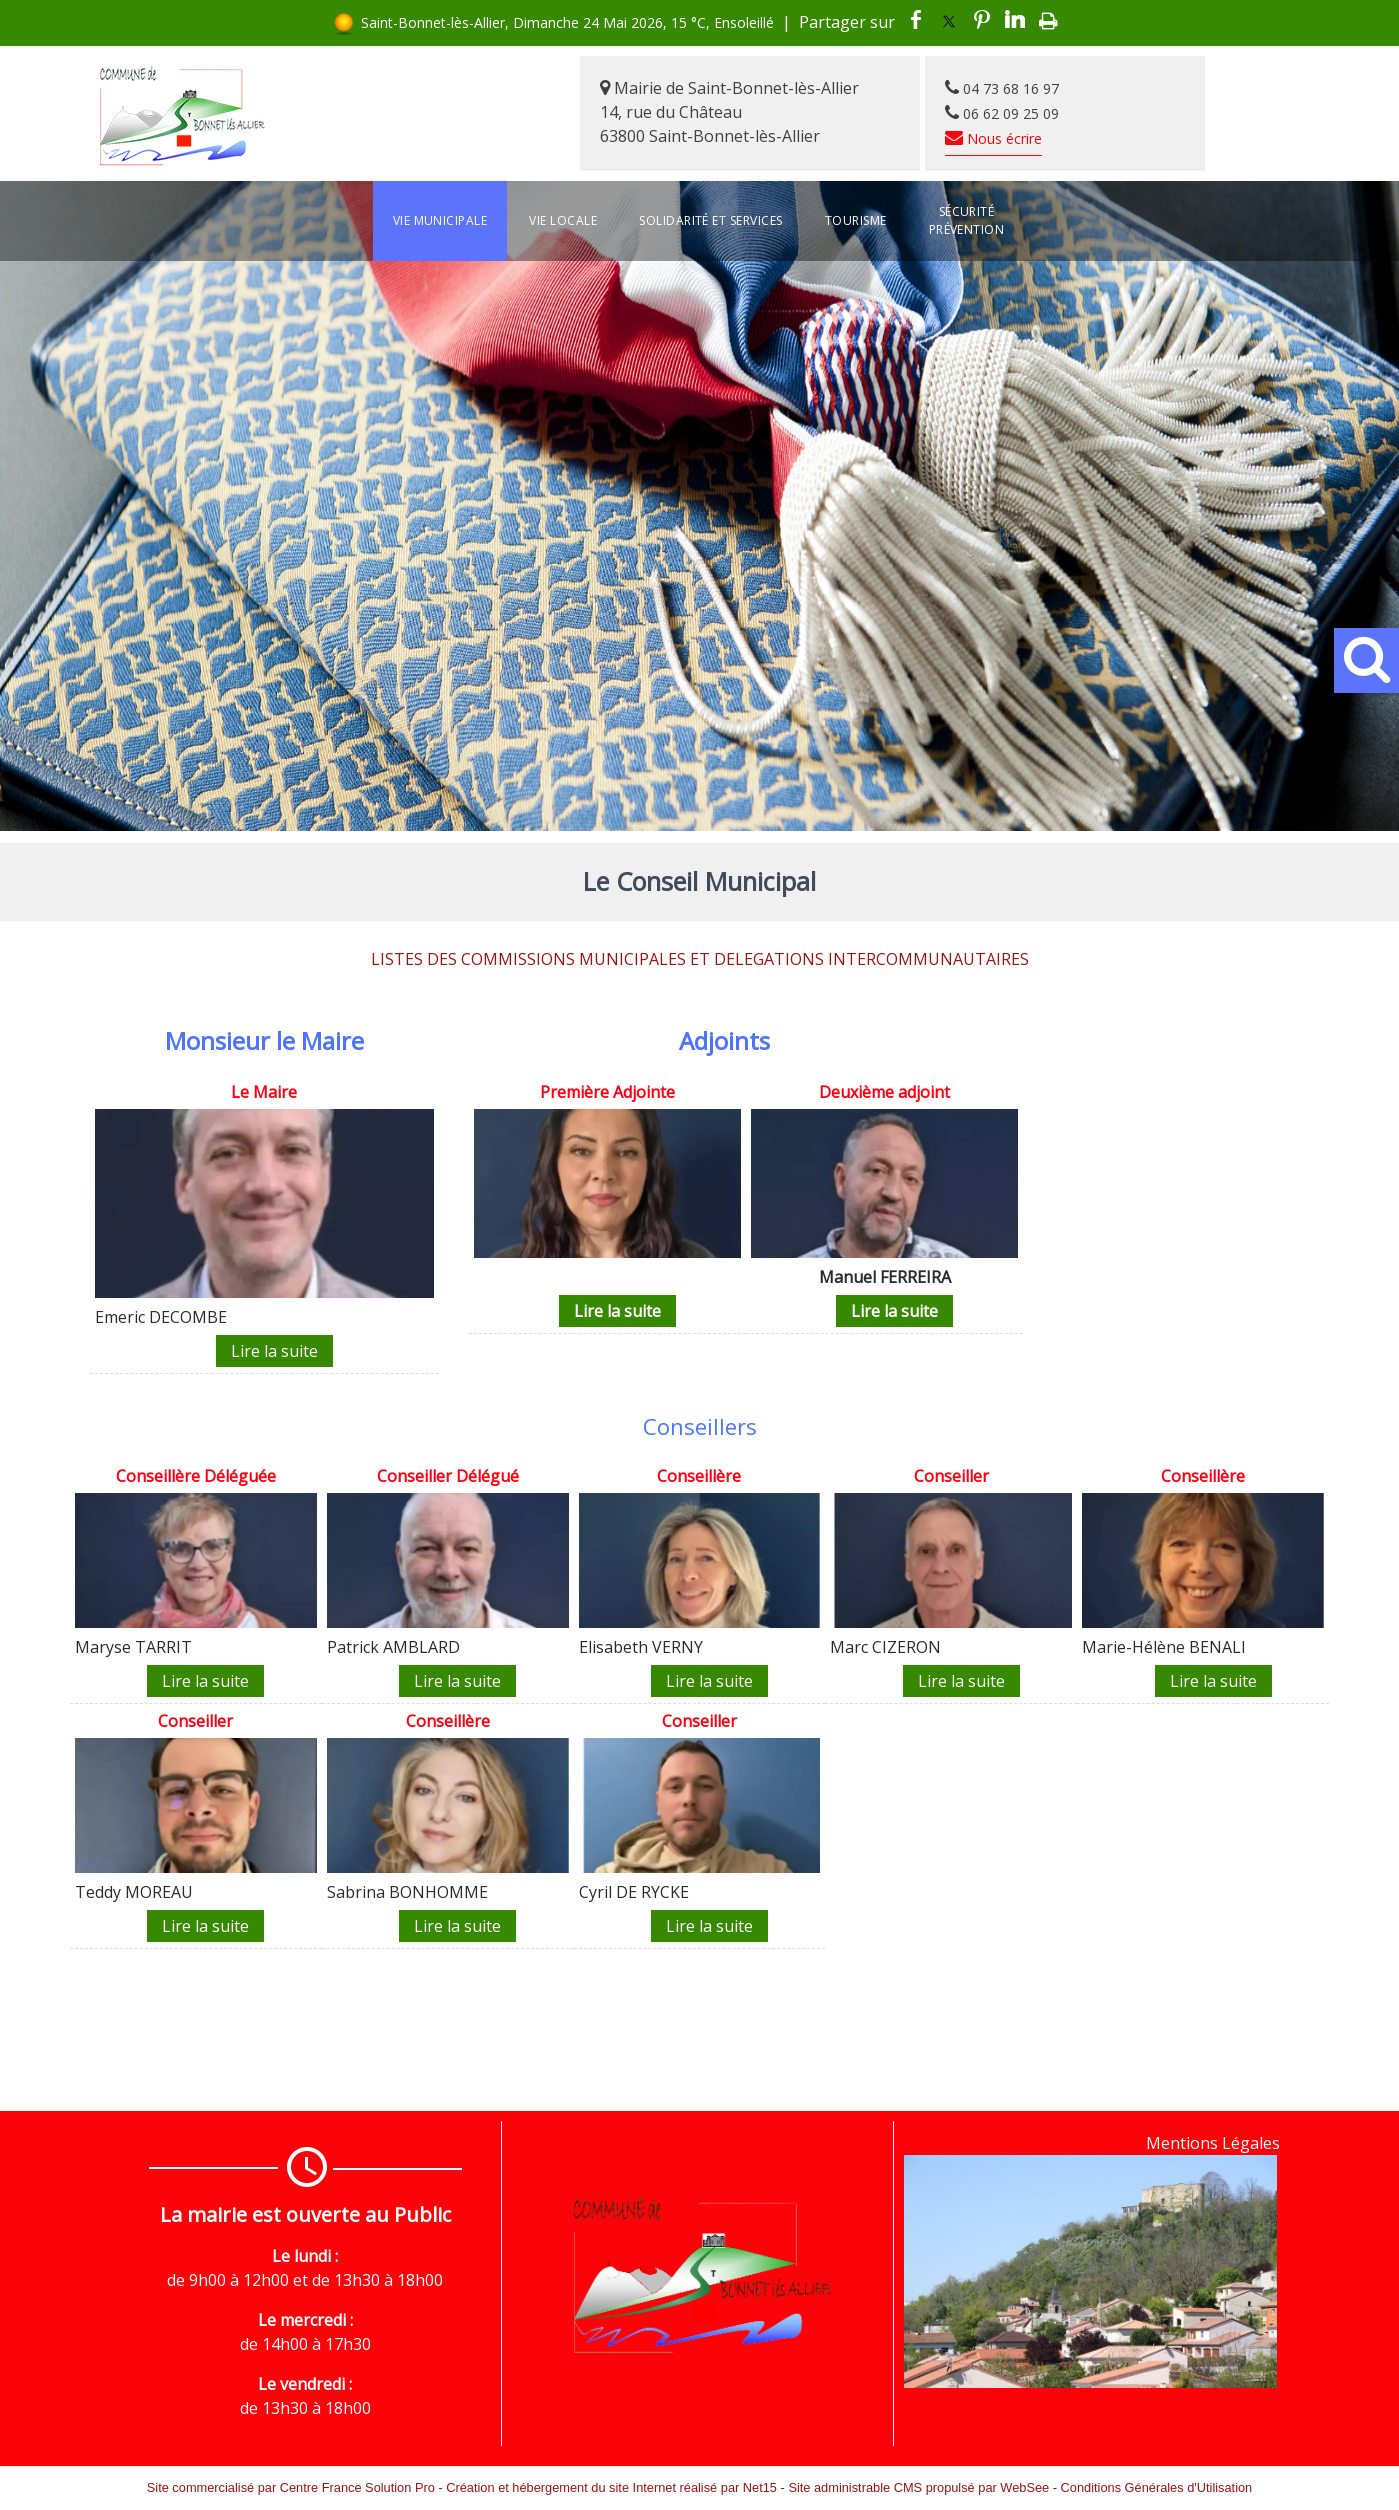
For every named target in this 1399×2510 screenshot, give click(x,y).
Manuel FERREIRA (885, 1277)
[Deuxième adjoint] (884, 1094)
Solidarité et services (711, 220)
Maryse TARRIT (133, 1647)
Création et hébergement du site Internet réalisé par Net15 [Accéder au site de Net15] (611, 2487)
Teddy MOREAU (134, 1892)
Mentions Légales (1213, 2143)
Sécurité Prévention (967, 220)
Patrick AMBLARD (393, 1647)
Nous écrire (993, 138)
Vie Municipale (440, 220)
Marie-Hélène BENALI (1164, 1647)
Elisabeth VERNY (641, 1647)
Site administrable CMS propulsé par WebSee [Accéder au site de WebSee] (918, 2487)
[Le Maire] (264, 1094)
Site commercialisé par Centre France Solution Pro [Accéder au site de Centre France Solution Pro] (291, 2487)
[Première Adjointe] (607, 1094)
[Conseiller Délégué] (448, 1478)
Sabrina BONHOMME (407, 1892)
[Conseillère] (700, 1478)
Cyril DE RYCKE (634, 1892)
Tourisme (856, 220)
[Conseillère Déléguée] (196, 1478)
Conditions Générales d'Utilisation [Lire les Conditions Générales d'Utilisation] (1157, 2487)
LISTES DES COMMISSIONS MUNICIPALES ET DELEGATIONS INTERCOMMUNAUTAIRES (700, 959)
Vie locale (563, 220)
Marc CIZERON (885, 1647)
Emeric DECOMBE (161, 1317)
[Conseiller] (951, 1478)
